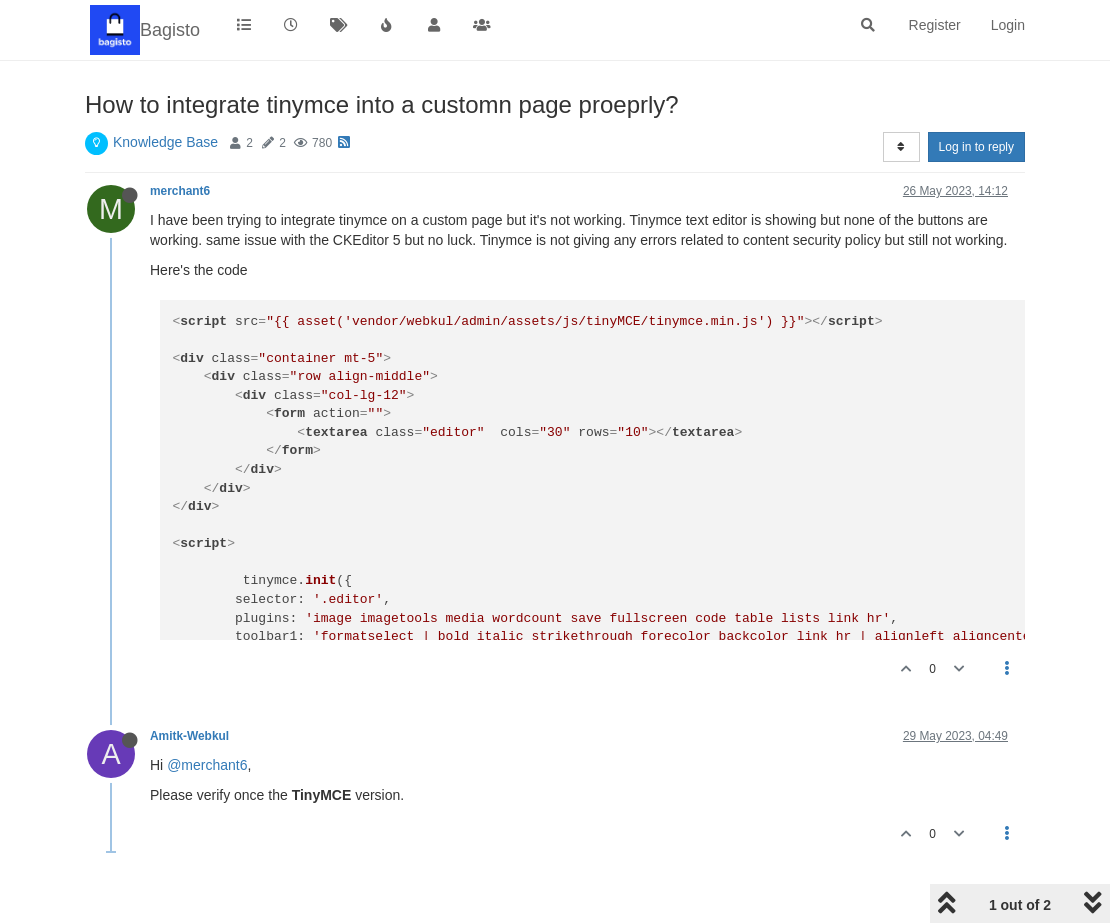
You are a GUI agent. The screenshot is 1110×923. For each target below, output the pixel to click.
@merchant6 (207, 765)
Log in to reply (976, 147)
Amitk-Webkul (189, 736)
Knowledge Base (165, 142)
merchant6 (180, 191)
